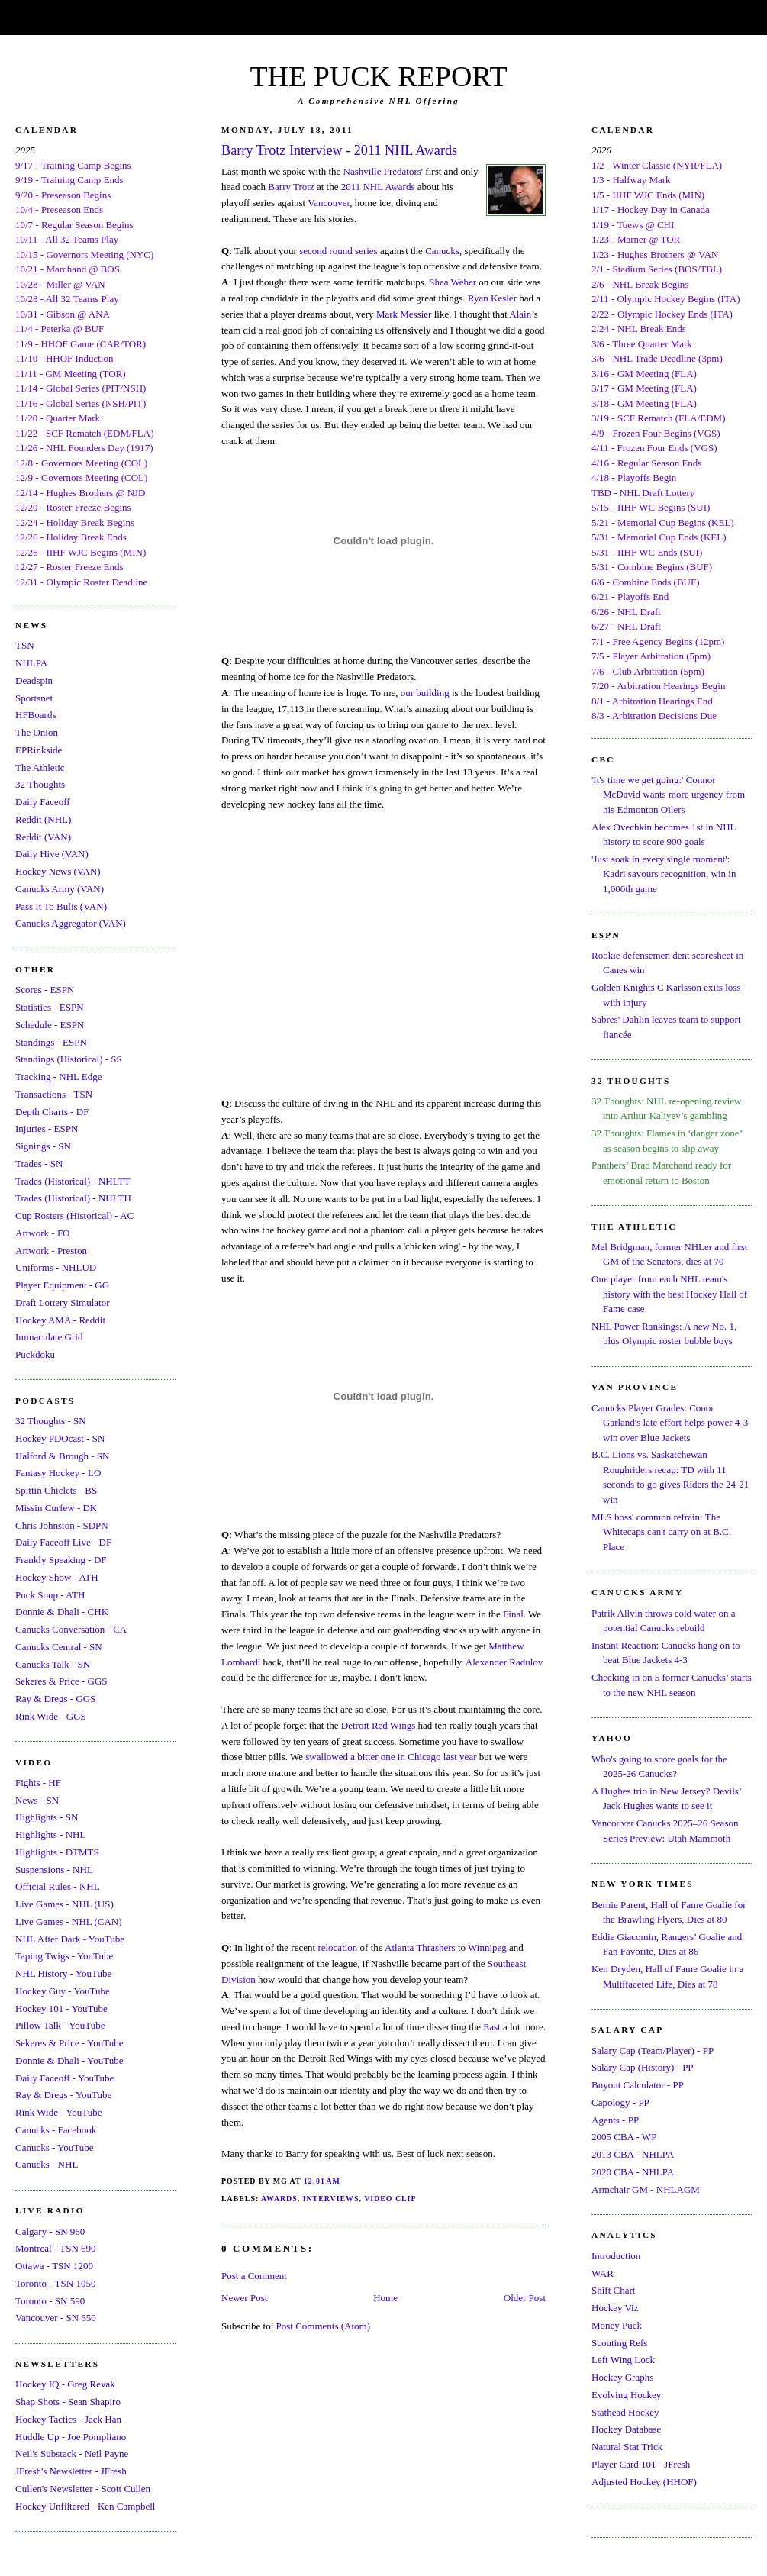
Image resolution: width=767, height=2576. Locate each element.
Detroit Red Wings (378, 1725)
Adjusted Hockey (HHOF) (644, 2481)
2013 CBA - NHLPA (632, 2154)
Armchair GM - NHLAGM (645, 2189)
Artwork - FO (42, 1233)
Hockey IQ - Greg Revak (65, 2384)
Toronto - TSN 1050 (55, 2283)
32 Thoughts (40, 784)
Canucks (442, 250)
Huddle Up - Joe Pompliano (70, 2436)
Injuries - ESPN (46, 1128)
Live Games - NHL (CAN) (68, 1921)
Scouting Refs (619, 2343)
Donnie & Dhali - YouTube (69, 2060)
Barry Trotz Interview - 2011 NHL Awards (339, 150)
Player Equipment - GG (62, 1285)
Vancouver (329, 202)
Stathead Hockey (625, 2412)
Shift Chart (613, 2290)
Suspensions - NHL (54, 1869)
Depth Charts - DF (52, 1111)
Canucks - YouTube (54, 2147)
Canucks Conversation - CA (71, 1629)
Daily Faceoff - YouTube (64, 2078)
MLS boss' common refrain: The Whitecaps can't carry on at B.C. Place (661, 1531)
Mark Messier (404, 314)
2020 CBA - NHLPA (632, 2172)
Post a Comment (254, 2275)
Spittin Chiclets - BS (56, 1490)
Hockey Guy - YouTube (62, 1991)
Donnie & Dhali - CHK (61, 1611)
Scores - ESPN (44, 989)
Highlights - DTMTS (57, 1852)
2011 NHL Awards (378, 186)
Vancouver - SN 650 (55, 2317)
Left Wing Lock (623, 2359)
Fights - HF (38, 1782)
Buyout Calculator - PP (637, 2085)
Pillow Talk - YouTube (60, 2025)
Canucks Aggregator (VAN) (70, 923)
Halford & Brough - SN (62, 1456)
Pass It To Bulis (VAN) (61, 906)
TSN (24, 645)
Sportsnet (34, 698)
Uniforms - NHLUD (55, 1267)
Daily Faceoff (42, 802)
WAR (602, 2273)
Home (385, 2298)
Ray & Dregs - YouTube (63, 2094)
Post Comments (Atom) (323, 2326)
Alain (520, 314)
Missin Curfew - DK (56, 1508)
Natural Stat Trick (626, 2446)
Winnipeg (487, 1947)
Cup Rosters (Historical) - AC (74, 1215)
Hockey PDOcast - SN (60, 1438)
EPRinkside (38, 750)
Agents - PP (615, 2120)
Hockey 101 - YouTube (61, 2008)
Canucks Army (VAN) (59, 889)
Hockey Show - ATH (56, 1577)
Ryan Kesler (492, 298)
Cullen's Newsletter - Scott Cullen (82, 2488)
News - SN (37, 1800)
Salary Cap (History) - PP (642, 2067)
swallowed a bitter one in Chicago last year (390, 1756)
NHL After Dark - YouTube (69, 1939)
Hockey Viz (614, 2307)
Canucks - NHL (46, 2164)
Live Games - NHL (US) (64, 1904)
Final (513, 1614)
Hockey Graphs (622, 2377)
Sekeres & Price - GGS (61, 1681)
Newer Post (244, 2298)
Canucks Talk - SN (52, 1664)
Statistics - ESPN (49, 1007)
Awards (279, 2198)
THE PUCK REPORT (378, 76)
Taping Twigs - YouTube (64, 1956)
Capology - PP (620, 2102)
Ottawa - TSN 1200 (54, 2265)
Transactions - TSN (53, 1094)
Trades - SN (39, 1163)
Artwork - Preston (51, 1250)
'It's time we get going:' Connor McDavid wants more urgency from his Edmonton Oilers (668, 794)
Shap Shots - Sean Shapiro (68, 2401)
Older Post (525, 2298)
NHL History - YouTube (63, 1973)
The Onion (36, 732)
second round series (338, 250)
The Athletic (40, 767)
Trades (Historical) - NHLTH (73, 1198)
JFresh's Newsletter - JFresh (71, 2471)
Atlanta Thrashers (420, 1947)
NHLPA (31, 663)
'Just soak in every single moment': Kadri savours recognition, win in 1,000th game (663, 874)
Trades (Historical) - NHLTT (72, 1181)
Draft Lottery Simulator (62, 1302)
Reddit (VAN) (43, 837)
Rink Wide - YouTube (58, 2112)
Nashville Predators (382, 171)
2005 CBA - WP (623, 2136)
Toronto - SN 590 (50, 2301)
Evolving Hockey (626, 2394)
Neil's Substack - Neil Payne (71, 2453)
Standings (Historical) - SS (68, 1059)
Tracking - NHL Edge (58, 1076)
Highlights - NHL (50, 1834)
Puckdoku (35, 1354)
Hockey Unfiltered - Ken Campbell (85, 2506)
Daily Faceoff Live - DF (63, 1542)
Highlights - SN (46, 1817)
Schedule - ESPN (49, 1024)
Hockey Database (626, 2429)
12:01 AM (322, 2181)
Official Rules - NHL (57, 1886)
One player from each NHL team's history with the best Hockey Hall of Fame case (669, 1293)
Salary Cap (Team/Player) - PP (652, 2050)
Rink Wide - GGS (50, 1716)
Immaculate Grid (48, 1337)
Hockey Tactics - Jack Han (68, 2419)
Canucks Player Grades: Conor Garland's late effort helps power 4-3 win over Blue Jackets (669, 1422)
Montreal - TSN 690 (55, 2248)
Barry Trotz (291, 186)
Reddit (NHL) (43, 819)
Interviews (331, 2198)
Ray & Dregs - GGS (55, 1698)
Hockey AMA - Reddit (60, 1320)
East (491, 2027)
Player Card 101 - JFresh (640, 2464)
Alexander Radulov (504, 1662)
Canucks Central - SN (58, 1646)
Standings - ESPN (51, 1042)
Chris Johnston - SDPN (61, 1525)
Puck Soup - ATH (50, 1595)
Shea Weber (452, 282)
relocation (337, 1947)
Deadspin (34, 680)
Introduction (615, 2256)
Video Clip (390, 2198)
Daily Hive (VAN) (52, 853)
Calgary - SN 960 (50, 2231)
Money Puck (616, 2325)
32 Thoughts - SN (50, 1421)
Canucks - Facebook (55, 2130)
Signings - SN (43, 1146)
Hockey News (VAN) (58, 871)
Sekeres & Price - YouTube (69, 2043)
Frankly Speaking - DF (61, 1559)
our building (425, 692)
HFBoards (35, 715)
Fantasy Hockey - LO (58, 1472)
